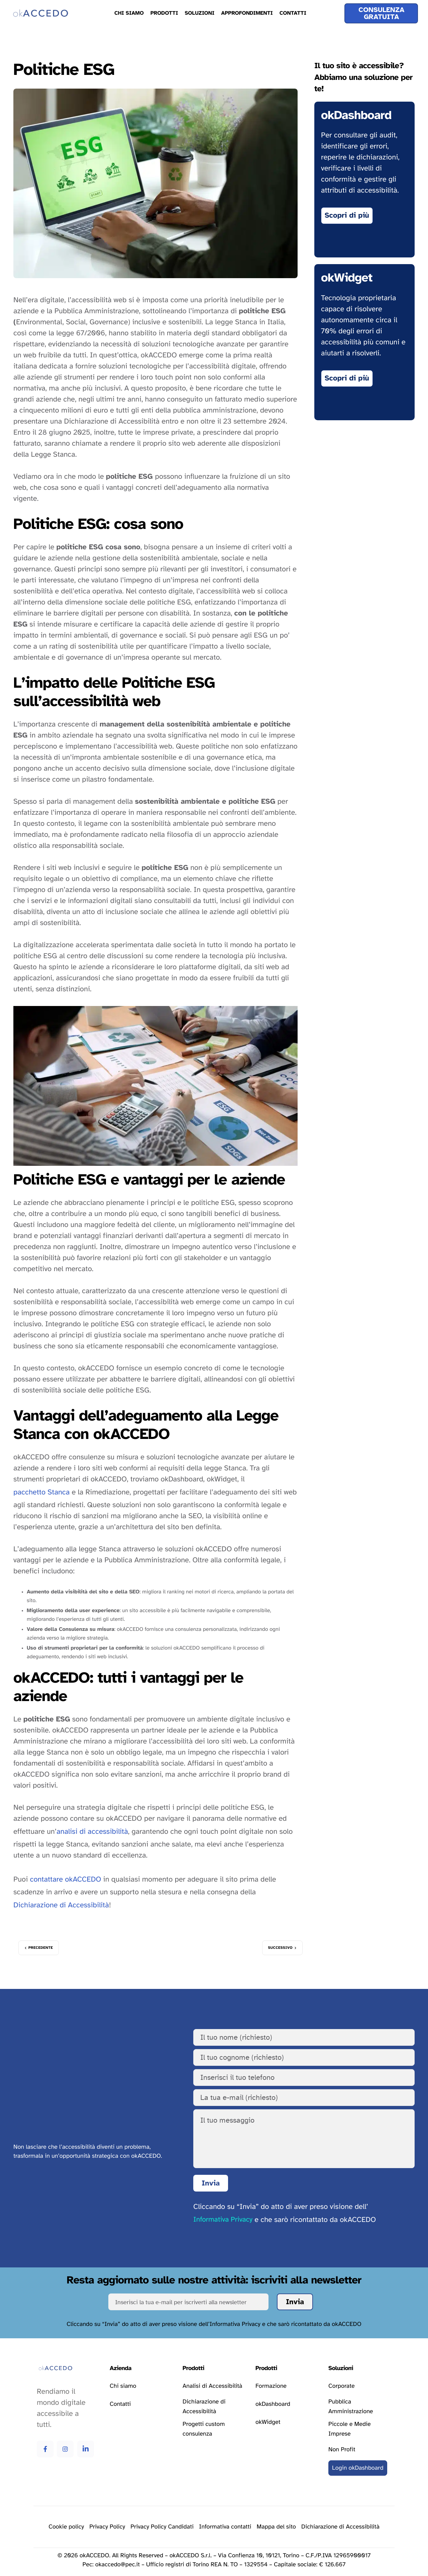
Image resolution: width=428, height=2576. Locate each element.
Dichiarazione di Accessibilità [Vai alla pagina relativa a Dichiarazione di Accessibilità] (61, 1905)
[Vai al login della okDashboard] (357, 2468)
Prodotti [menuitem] (164, 13)
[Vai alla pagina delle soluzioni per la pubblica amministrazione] (359, 2407)
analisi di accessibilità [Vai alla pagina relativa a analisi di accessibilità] (92, 1831)
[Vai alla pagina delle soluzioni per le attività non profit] (341, 2449)
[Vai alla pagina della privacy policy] (107, 2526)
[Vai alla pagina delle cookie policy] (66, 2526)
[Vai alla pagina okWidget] (347, 378)
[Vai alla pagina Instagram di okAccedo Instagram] (65, 2449)
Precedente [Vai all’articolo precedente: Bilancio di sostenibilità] (40, 1948)
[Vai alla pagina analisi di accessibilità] (212, 2386)
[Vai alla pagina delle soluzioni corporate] (341, 2386)
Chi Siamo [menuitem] (129, 13)
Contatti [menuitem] (293, 13)
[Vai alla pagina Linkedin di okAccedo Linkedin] (85, 2449)
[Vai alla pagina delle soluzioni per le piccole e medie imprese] (359, 2429)
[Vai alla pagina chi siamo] (123, 2386)
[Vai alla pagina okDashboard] (272, 2404)
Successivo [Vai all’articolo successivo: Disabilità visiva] (280, 1948)
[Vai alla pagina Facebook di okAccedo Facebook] (45, 2449)
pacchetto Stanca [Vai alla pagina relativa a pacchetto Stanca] (41, 1492)
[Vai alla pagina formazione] (271, 2386)
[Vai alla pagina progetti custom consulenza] (214, 2429)
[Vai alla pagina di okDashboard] (347, 215)
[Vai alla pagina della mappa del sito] (276, 2526)
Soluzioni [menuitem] (199, 13)
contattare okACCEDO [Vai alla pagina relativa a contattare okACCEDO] (65, 1879)
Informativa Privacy (222, 2219)
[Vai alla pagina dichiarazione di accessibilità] (214, 2407)
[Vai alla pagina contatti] (120, 2404)
